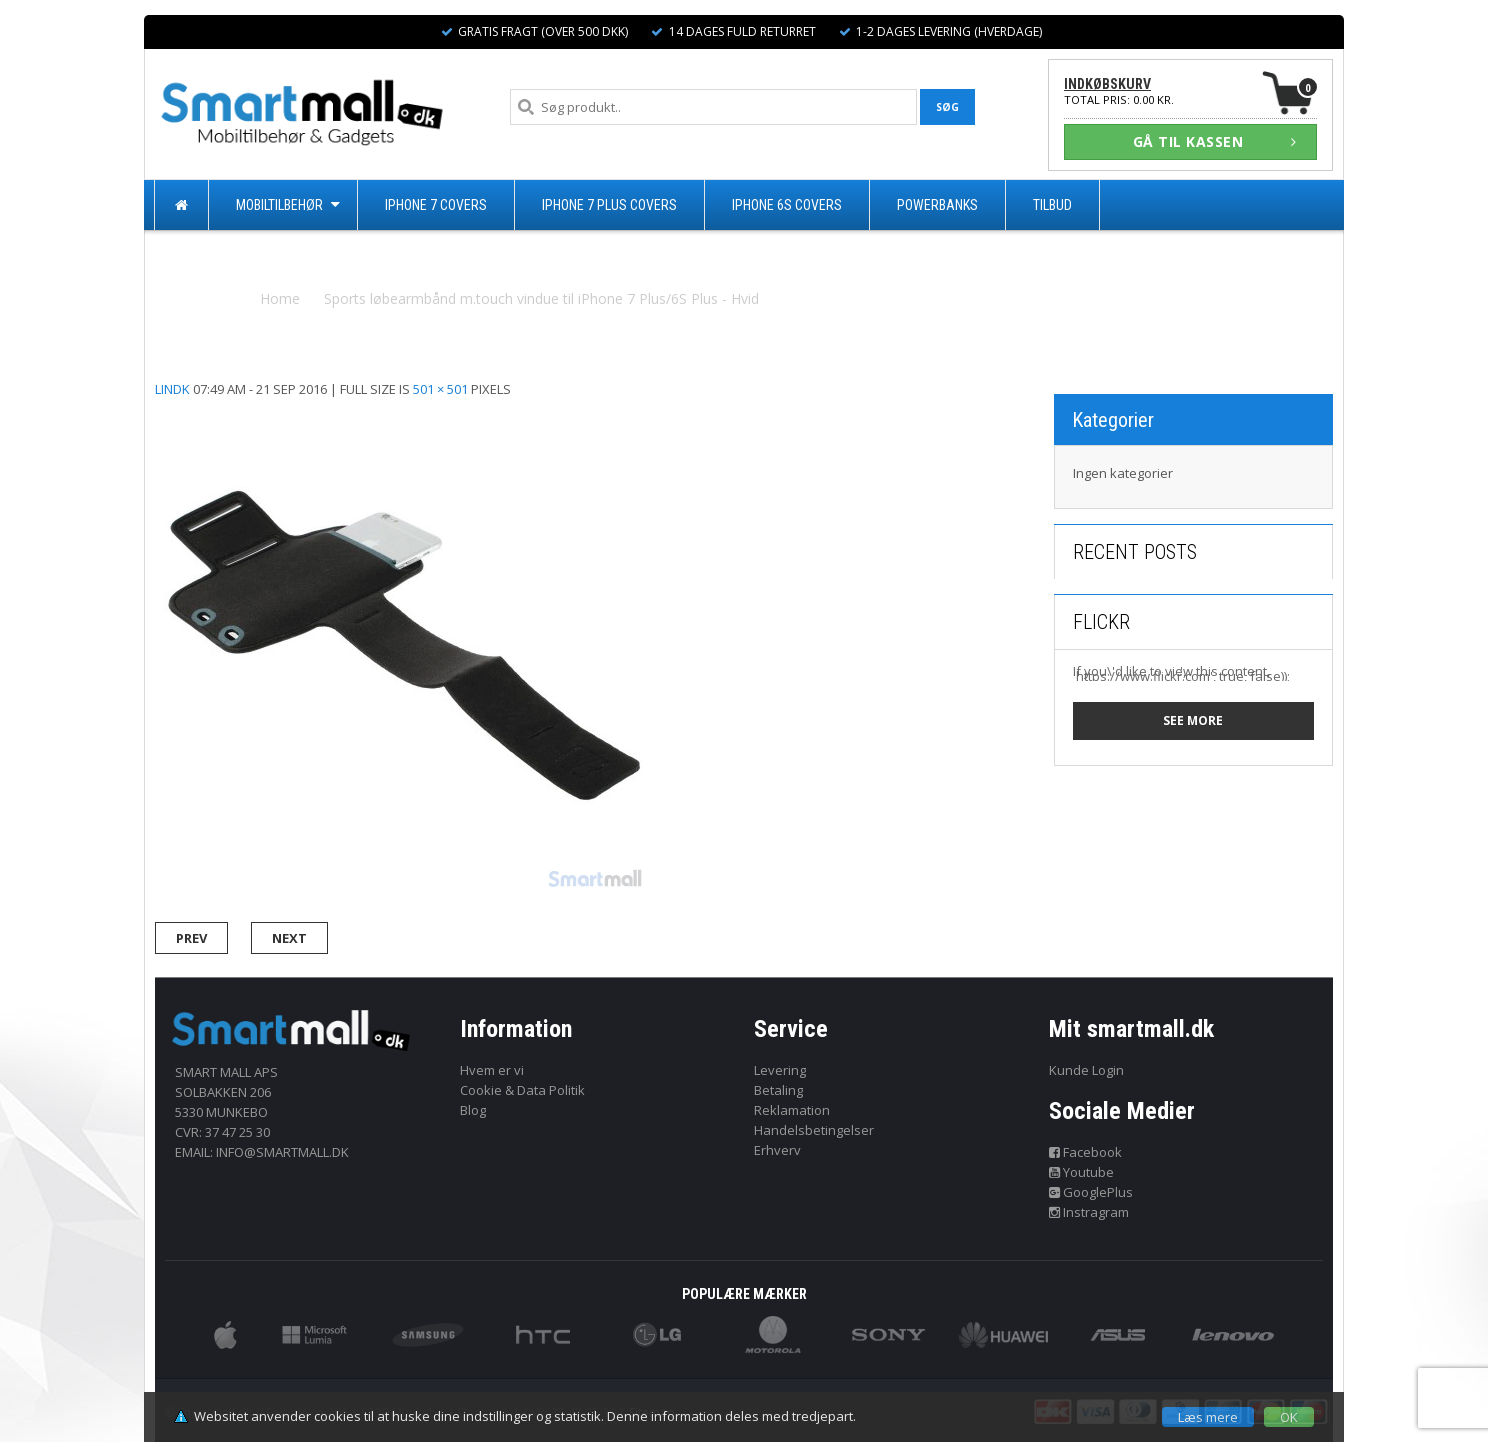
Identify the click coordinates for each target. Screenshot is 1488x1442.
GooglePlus (1091, 1192)
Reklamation (792, 1110)
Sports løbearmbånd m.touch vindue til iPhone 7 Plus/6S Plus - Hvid (541, 298)
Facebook (1086, 1152)
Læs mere (1208, 1417)
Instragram (1089, 1212)
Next (289, 938)
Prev (191, 938)
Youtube (1082, 1172)
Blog (473, 1110)
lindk (172, 389)
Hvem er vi (492, 1070)
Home (280, 298)
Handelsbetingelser (814, 1130)
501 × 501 (440, 389)
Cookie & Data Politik (522, 1090)
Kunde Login (1086, 1070)
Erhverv (777, 1150)
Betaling (778, 1090)
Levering (780, 1070)
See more (1193, 720)
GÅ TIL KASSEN (1215, 141)
